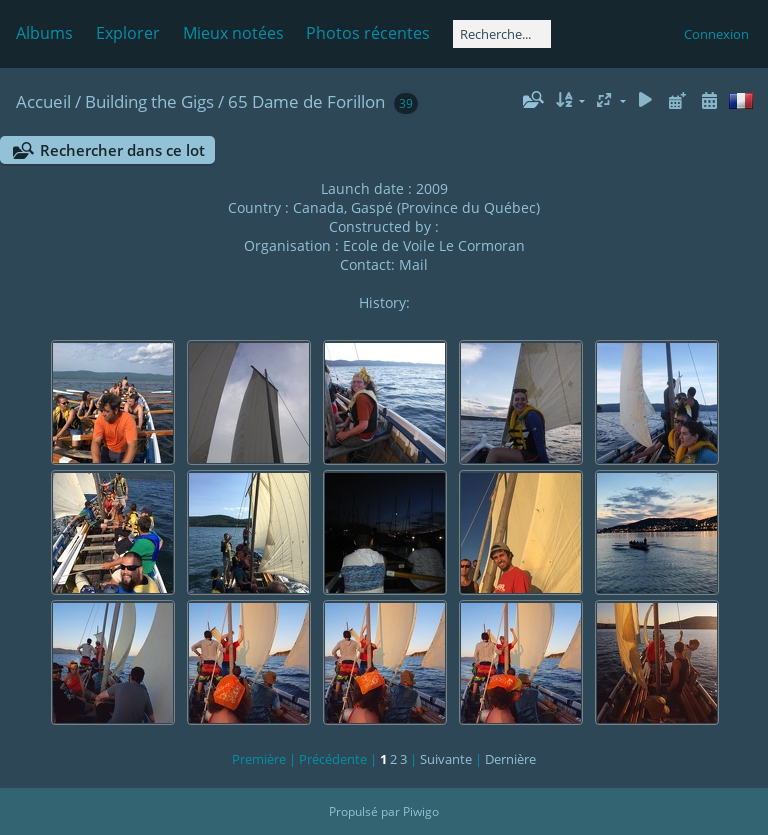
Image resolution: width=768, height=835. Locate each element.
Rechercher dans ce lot (122, 150)
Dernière (510, 759)
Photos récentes (368, 33)
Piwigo (421, 811)
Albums (44, 33)
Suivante (446, 759)
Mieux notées (233, 33)
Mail (413, 264)
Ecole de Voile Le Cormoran (434, 245)
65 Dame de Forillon (306, 101)
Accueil (43, 101)
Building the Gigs (149, 101)
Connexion (716, 34)
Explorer (128, 33)
